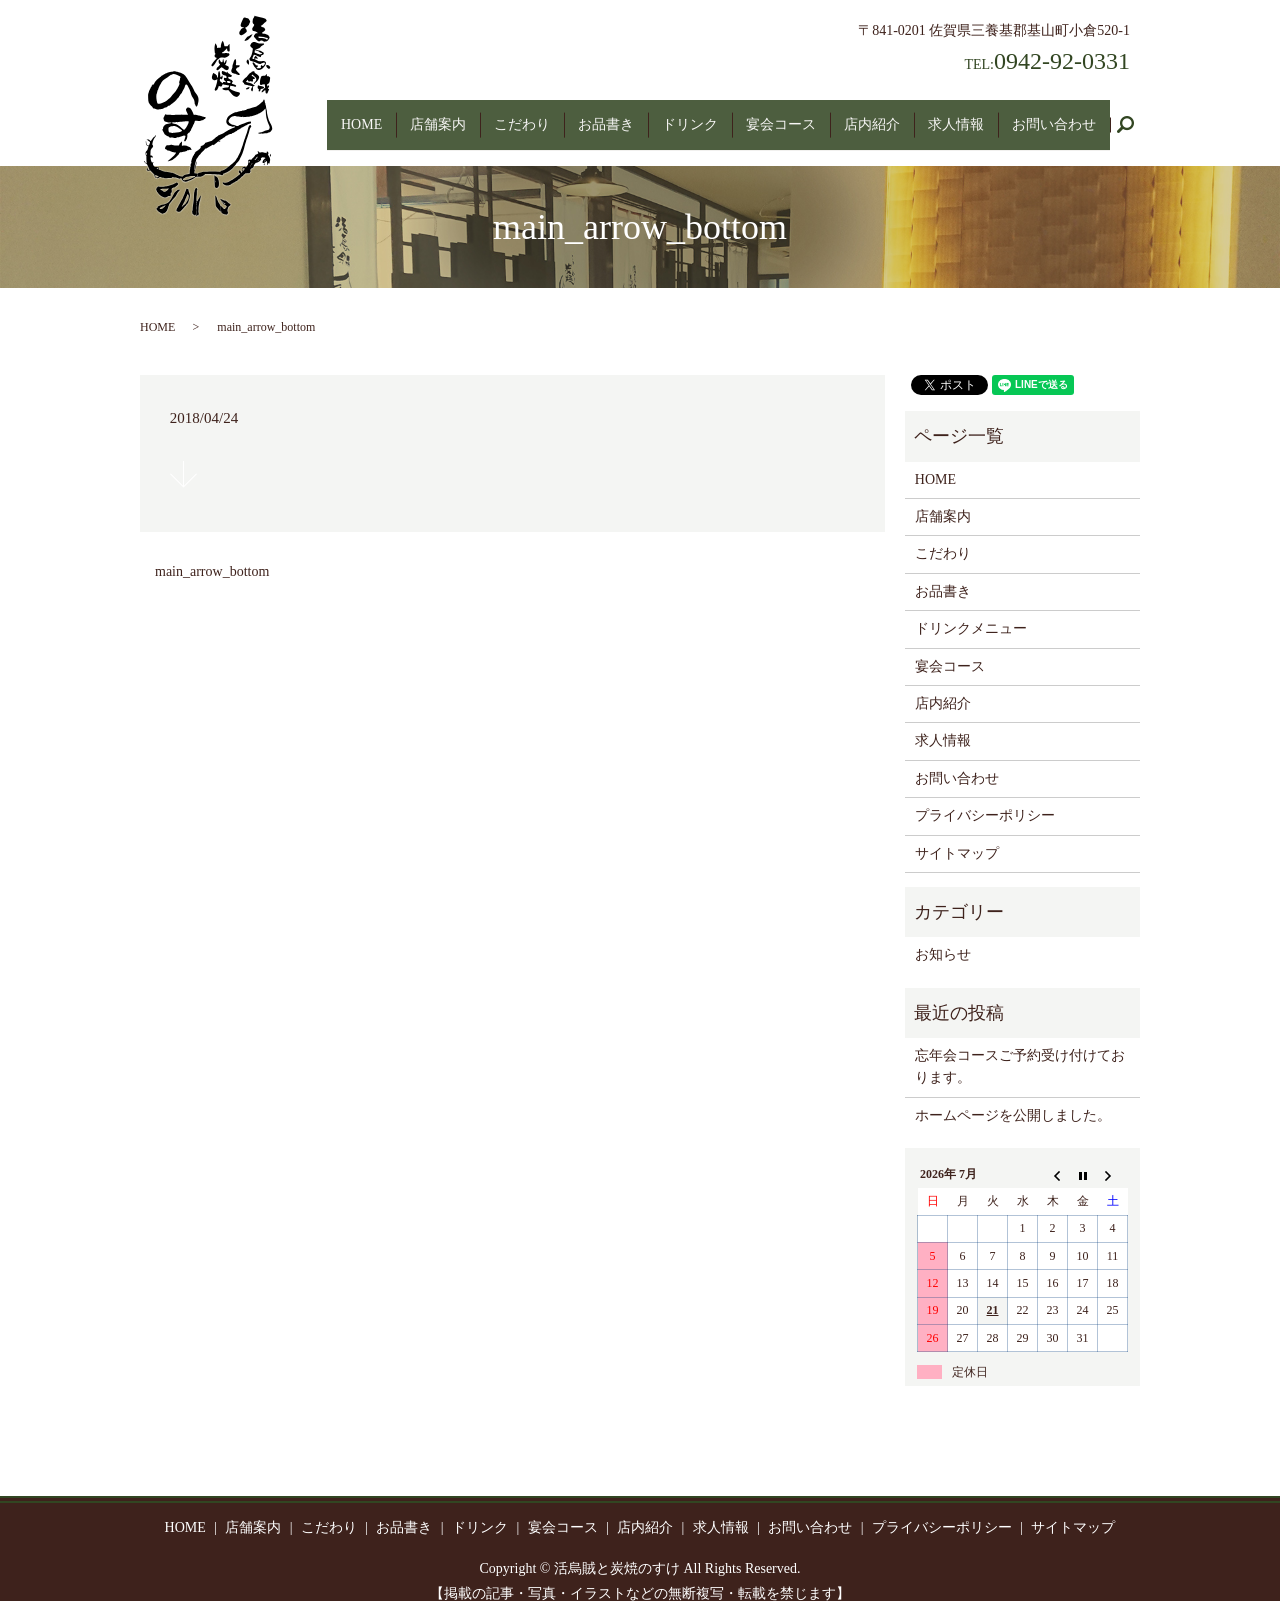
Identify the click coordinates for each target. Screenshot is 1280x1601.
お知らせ (943, 935)
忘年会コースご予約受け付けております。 (1020, 1047)
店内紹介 (872, 114)
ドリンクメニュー (971, 609)
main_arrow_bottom (212, 551)
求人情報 (956, 114)
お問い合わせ (1054, 114)
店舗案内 (438, 114)
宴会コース (781, 114)
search (1133, 115)
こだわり (522, 114)
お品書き (606, 114)
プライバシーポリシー (985, 796)
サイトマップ (957, 833)
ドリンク (690, 114)
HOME (361, 114)
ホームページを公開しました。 (1013, 1096)
